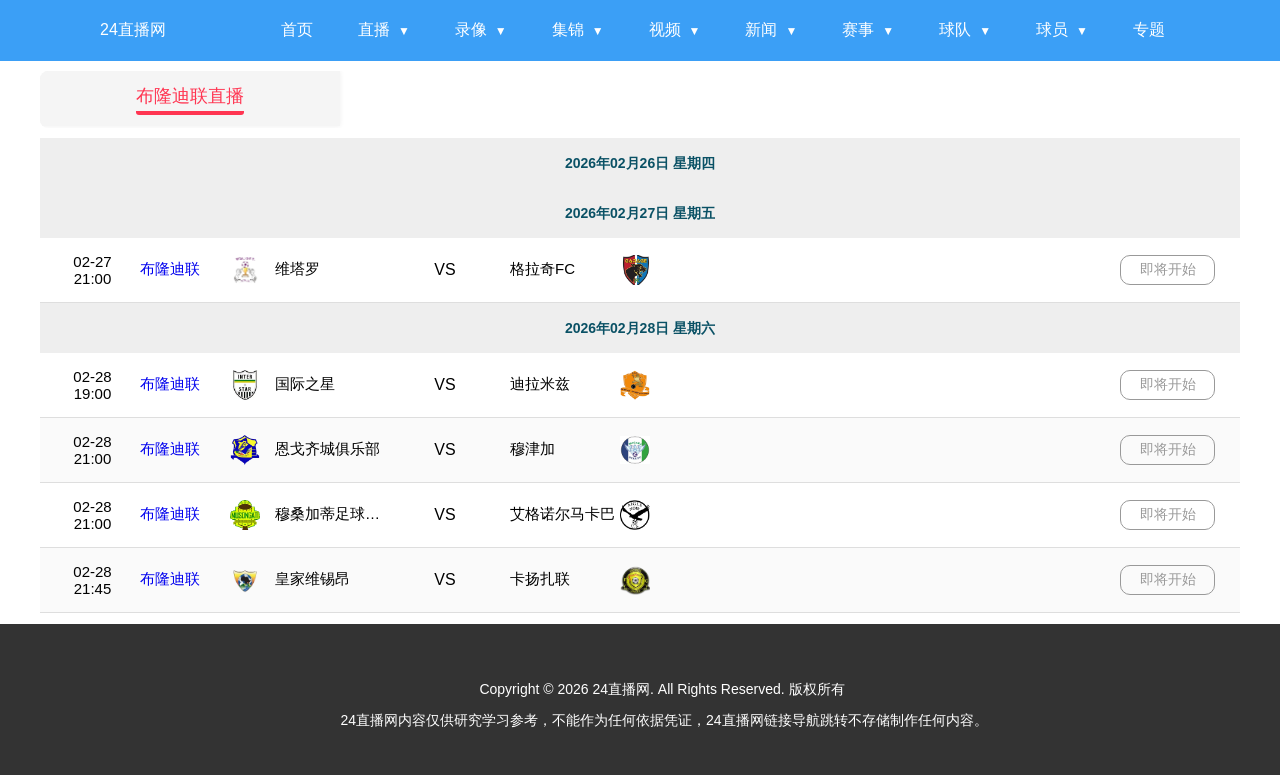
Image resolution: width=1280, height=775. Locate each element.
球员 (1052, 29)
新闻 (761, 29)
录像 (471, 29)
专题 (1149, 29)
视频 (665, 29)
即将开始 (1168, 269)
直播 (374, 29)
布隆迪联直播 (190, 96)
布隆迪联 (170, 268)
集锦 (568, 29)
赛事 (858, 29)
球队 (955, 29)
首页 (297, 29)
